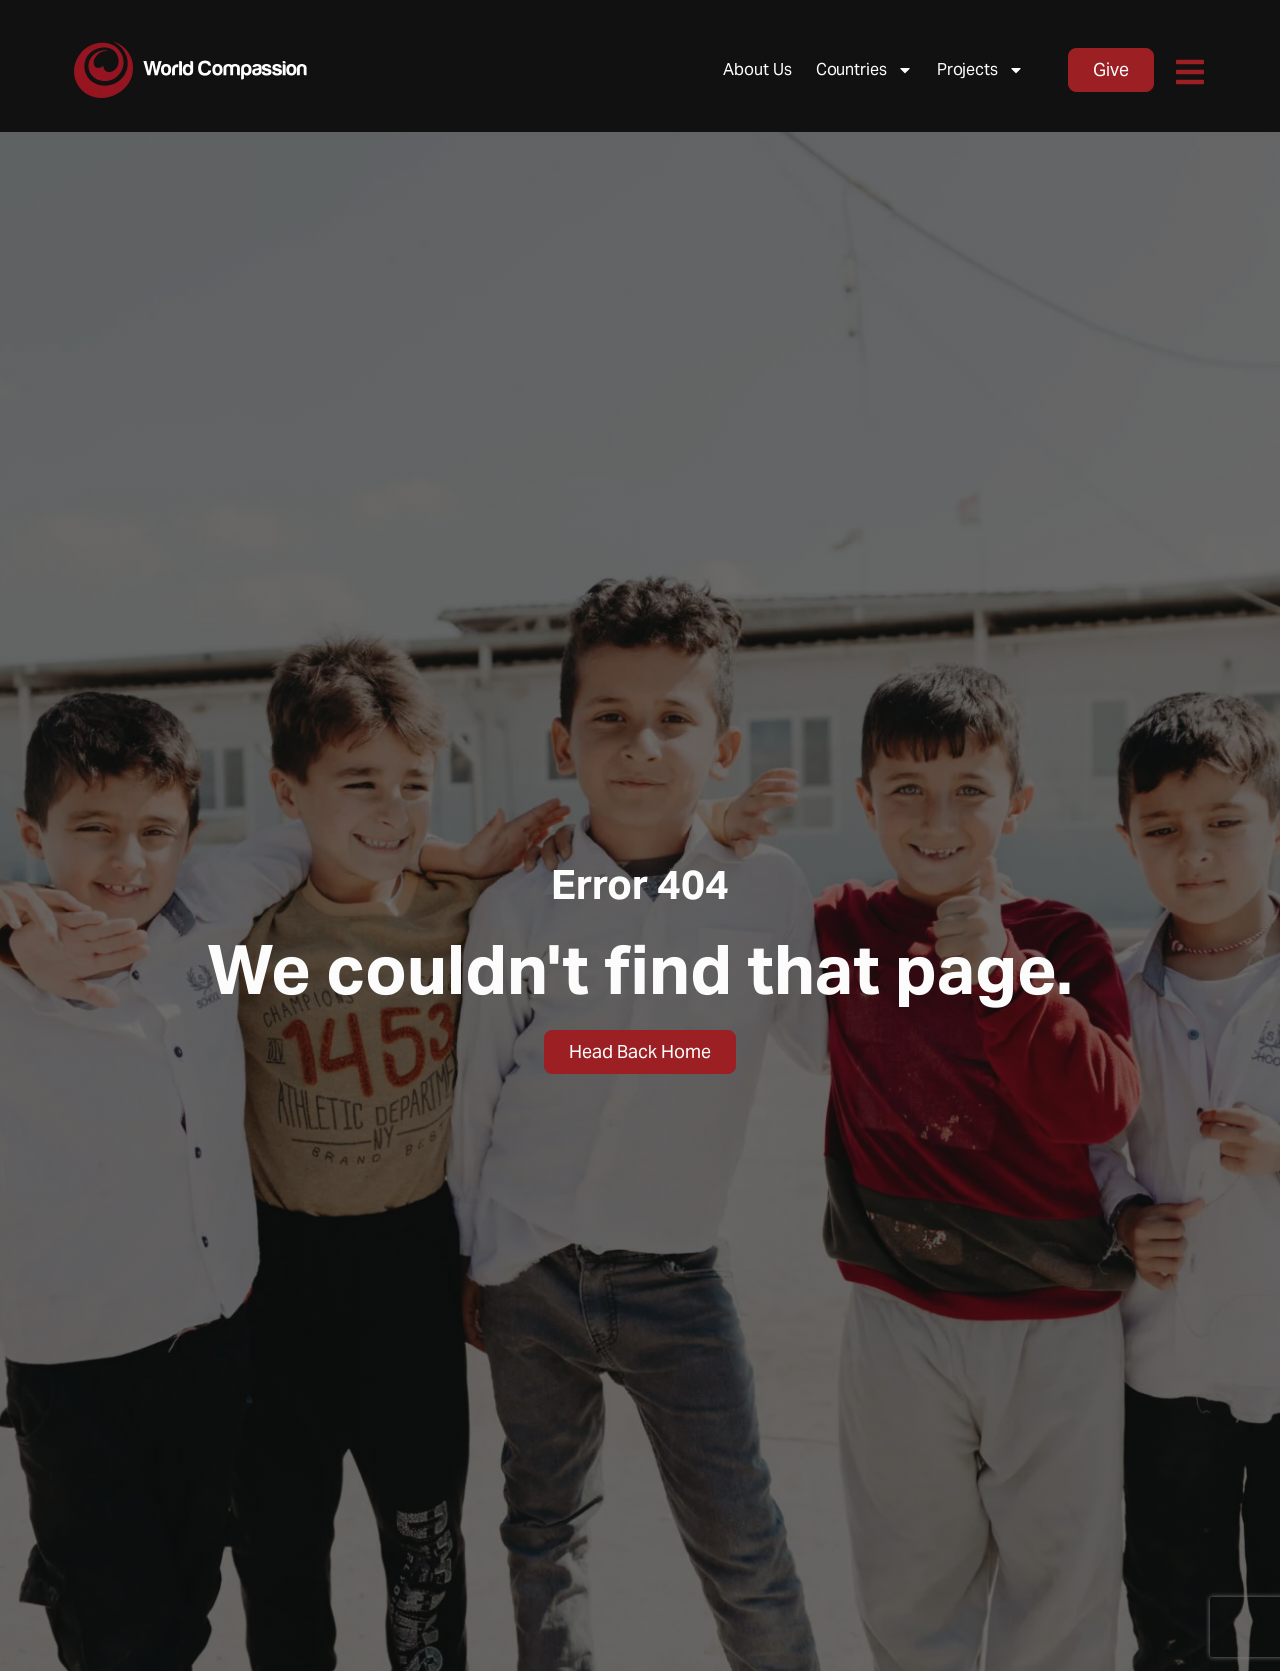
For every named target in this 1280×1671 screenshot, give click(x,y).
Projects (980, 70)
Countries (864, 70)
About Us (757, 69)
